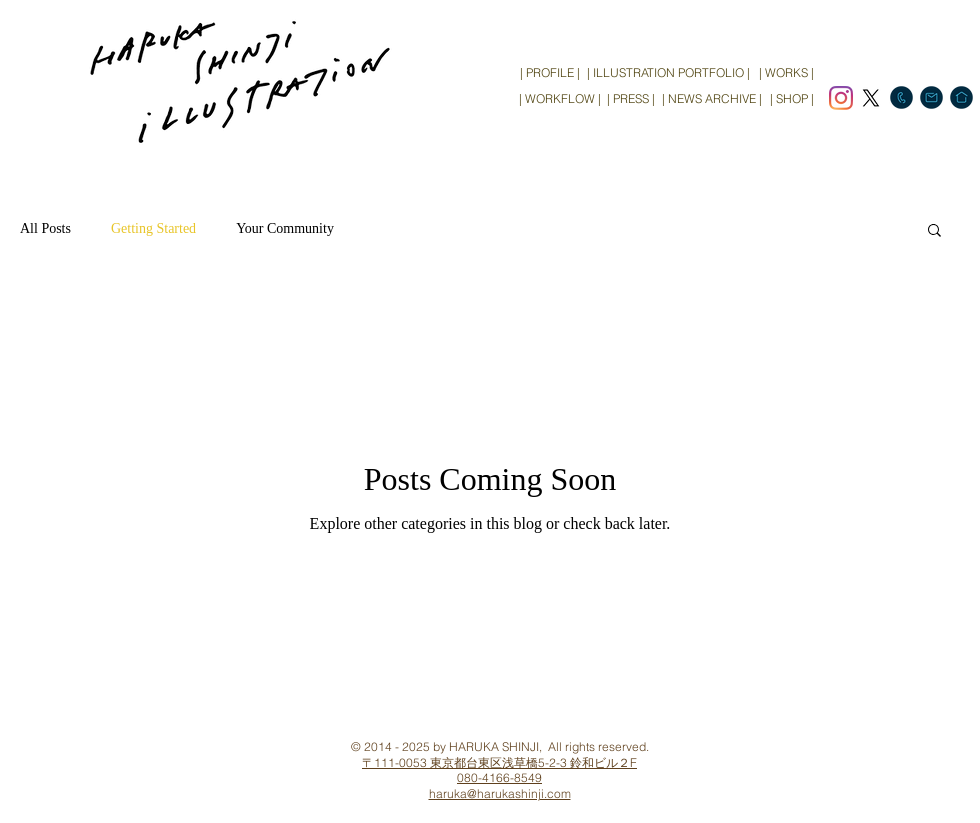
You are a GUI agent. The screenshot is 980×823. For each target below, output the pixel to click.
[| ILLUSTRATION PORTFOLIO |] (668, 73)
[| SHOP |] (792, 99)
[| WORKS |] (786, 73)
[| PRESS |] (631, 99)
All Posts (45, 228)
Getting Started (153, 228)
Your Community (285, 228)
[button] (934, 231)
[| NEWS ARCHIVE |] (711, 99)
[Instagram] (841, 98)
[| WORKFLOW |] (559, 99)
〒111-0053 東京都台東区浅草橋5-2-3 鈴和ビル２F (499, 762)
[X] (871, 98)
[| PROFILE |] (549, 73)
